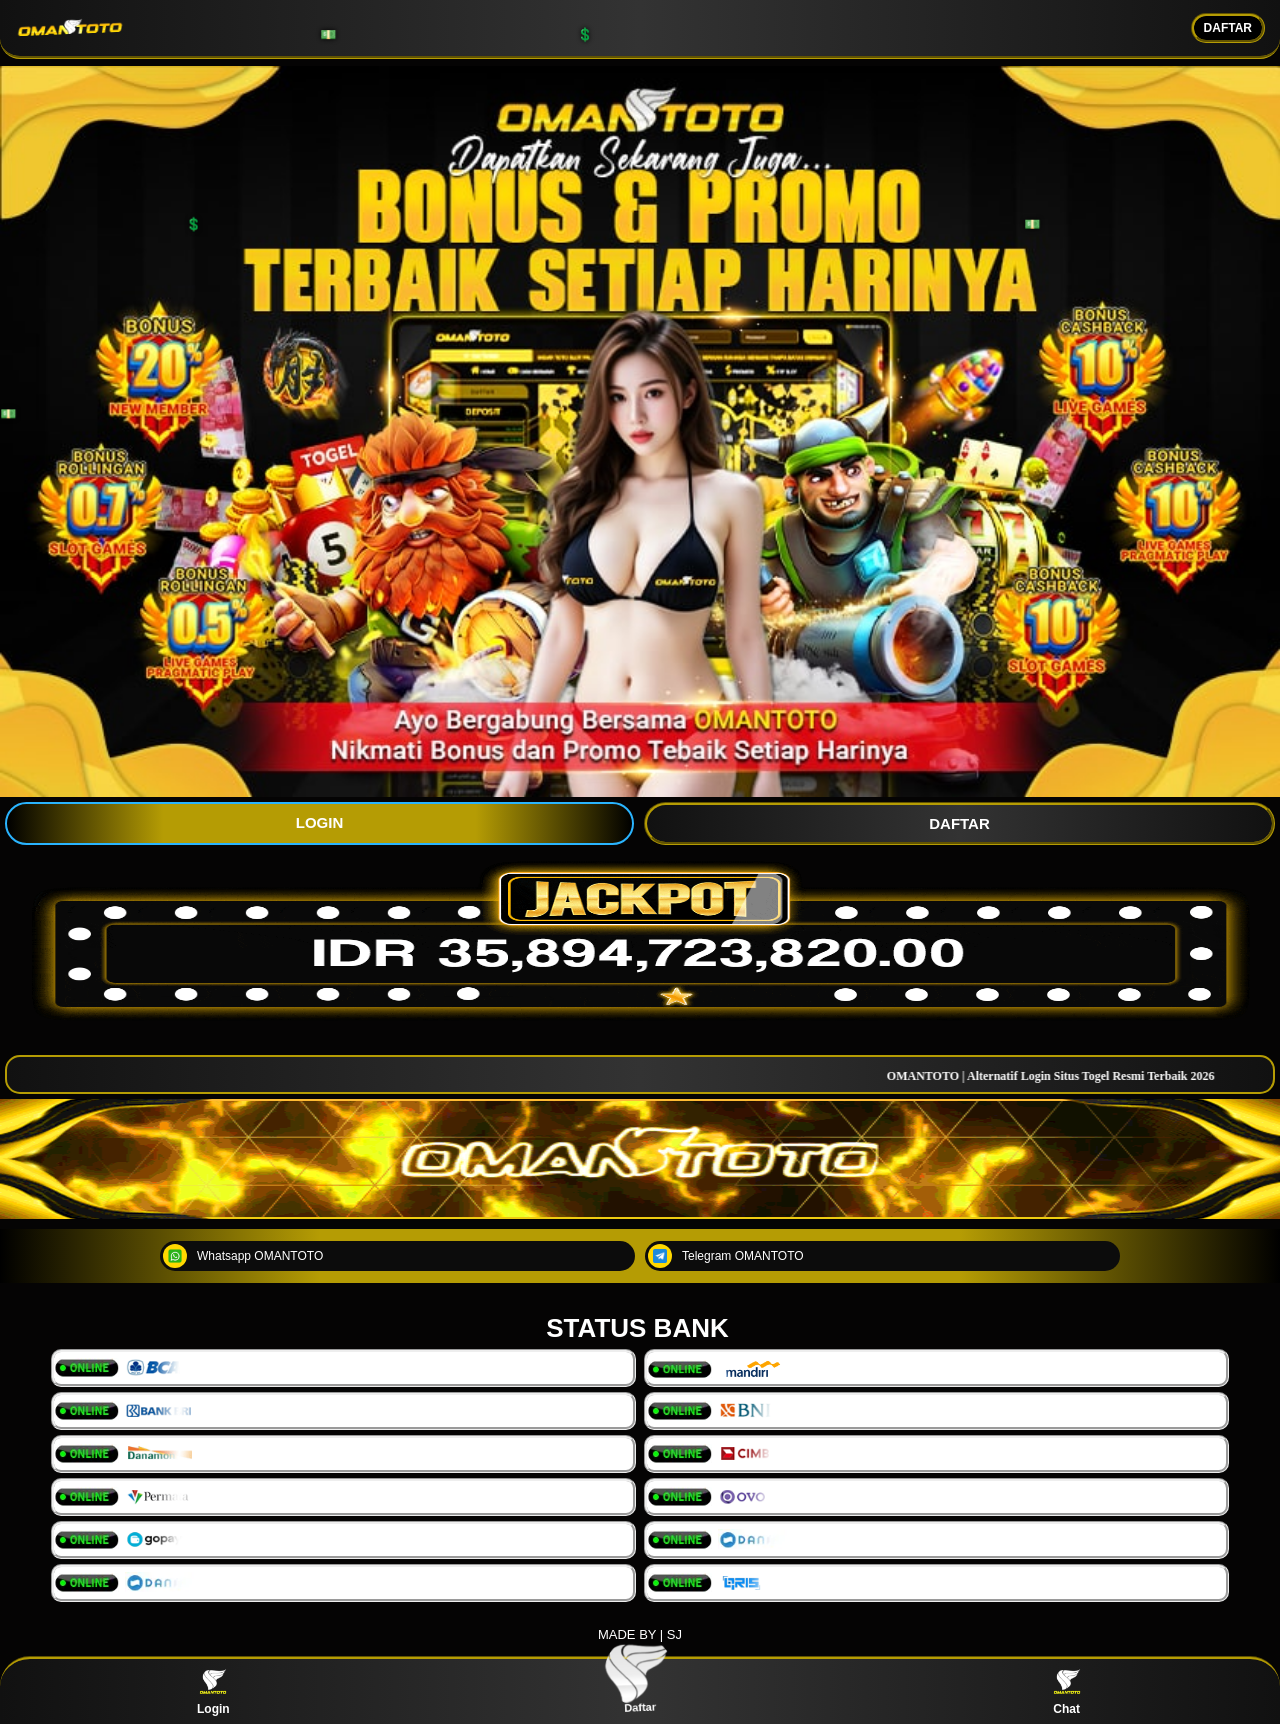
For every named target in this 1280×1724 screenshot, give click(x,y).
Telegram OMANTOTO (726, 1256)
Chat (1067, 1691)
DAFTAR (1228, 28)
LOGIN (320, 822)
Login (213, 1691)
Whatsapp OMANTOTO (243, 1256)
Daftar (640, 1690)
